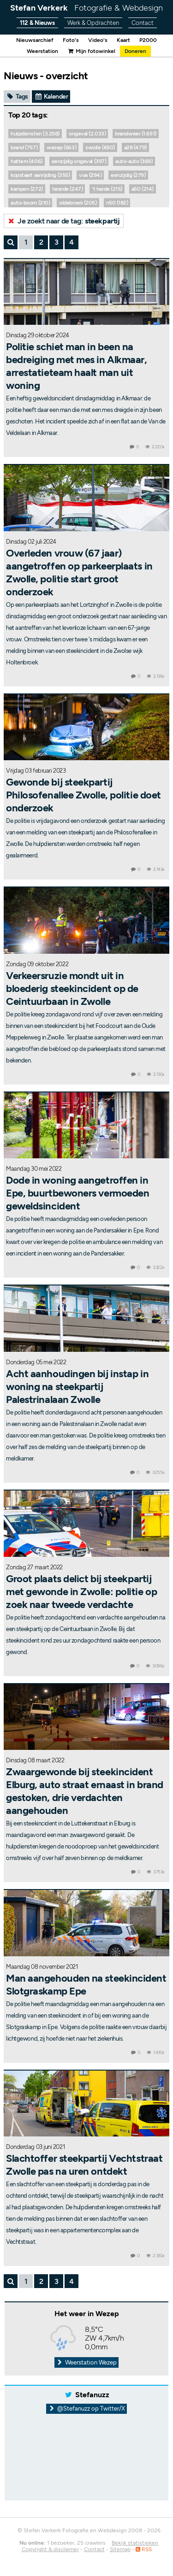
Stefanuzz (92, 2394)
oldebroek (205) (77, 203)
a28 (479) (135, 147)
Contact (142, 22)
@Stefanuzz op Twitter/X (86, 2408)
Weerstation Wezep (86, 2362)
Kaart (123, 40)
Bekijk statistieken (135, 2543)
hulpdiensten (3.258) (35, 133)
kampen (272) (27, 189)
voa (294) (90, 175)
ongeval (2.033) (87, 133)
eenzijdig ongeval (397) (79, 161)
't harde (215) (107, 189)
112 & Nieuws (37, 22)
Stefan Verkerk (86, 8)
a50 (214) (142, 189)
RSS (144, 2549)
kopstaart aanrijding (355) (40, 175)
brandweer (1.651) (135, 133)
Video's (97, 40)
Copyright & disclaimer (50, 2549)
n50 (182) (117, 203)
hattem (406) (26, 161)
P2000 (148, 40)
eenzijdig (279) (128, 175)
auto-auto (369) (133, 161)
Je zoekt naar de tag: (62, 221)
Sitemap (120, 2549)
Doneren (135, 51)
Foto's (71, 40)
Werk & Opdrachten (93, 22)
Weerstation (42, 51)
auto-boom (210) (30, 203)
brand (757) (24, 147)
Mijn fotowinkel (91, 51)
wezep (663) (61, 147)
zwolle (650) (100, 147)
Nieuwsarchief (35, 40)
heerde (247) (67, 189)
